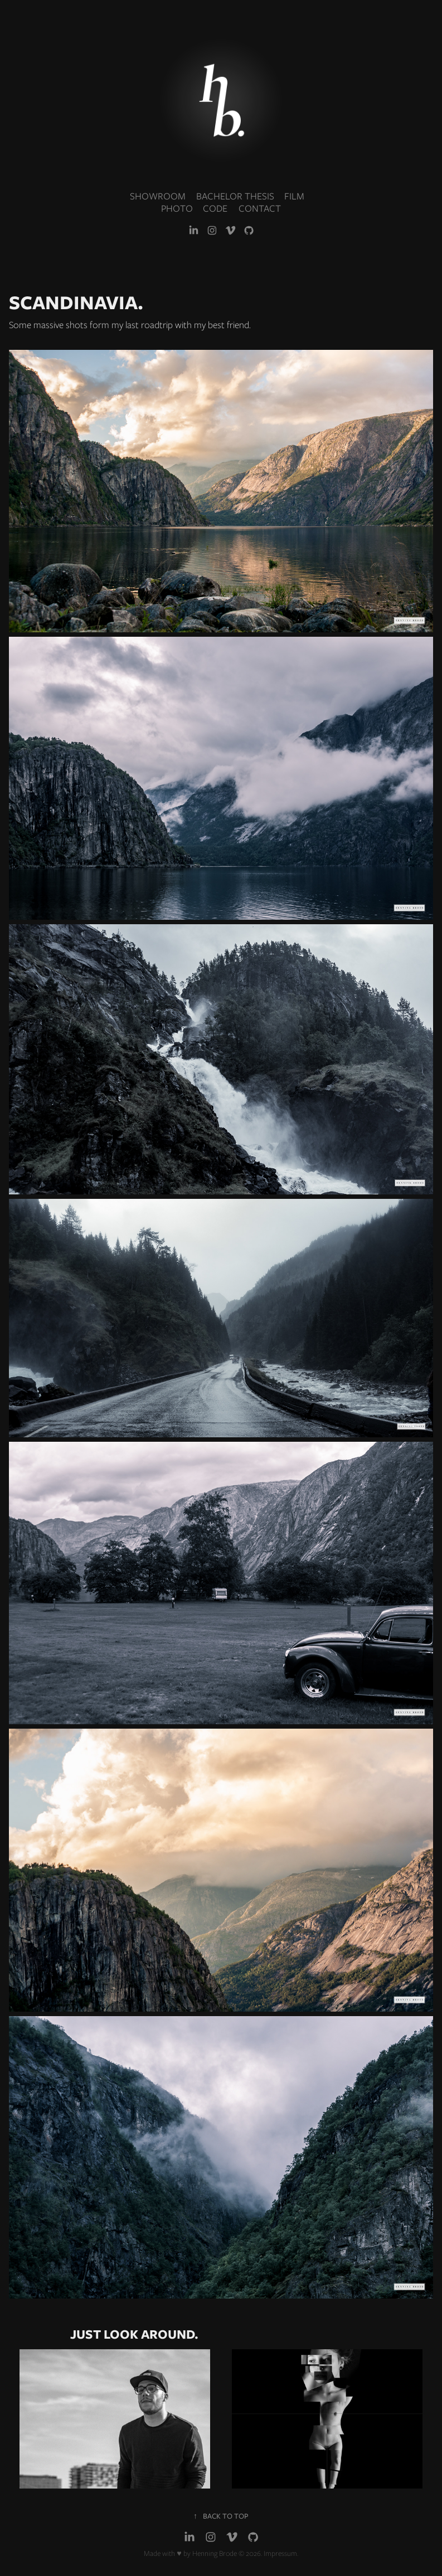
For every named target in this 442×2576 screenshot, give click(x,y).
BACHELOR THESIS (235, 196)
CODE (215, 208)
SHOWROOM (158, 196)
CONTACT (260, 208)
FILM (294, 196)
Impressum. (281, 2553)
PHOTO (177, 208)
